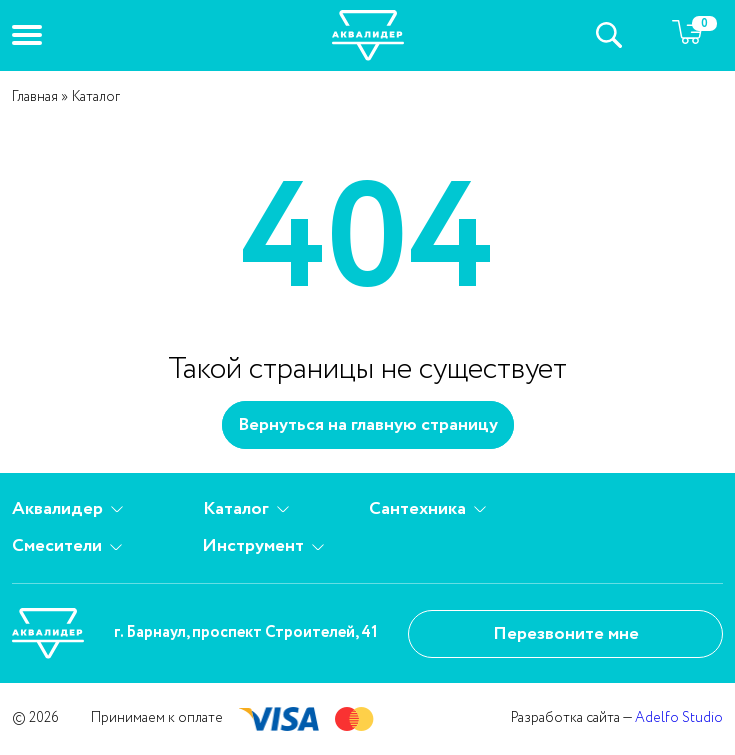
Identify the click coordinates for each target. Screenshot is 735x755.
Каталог (246, 509)
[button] (27, 35)
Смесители (67, 546)
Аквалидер (67, 509)
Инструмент (263, 546)
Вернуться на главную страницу (368, 425)
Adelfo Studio (679, 718)
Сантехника (427, 509)
